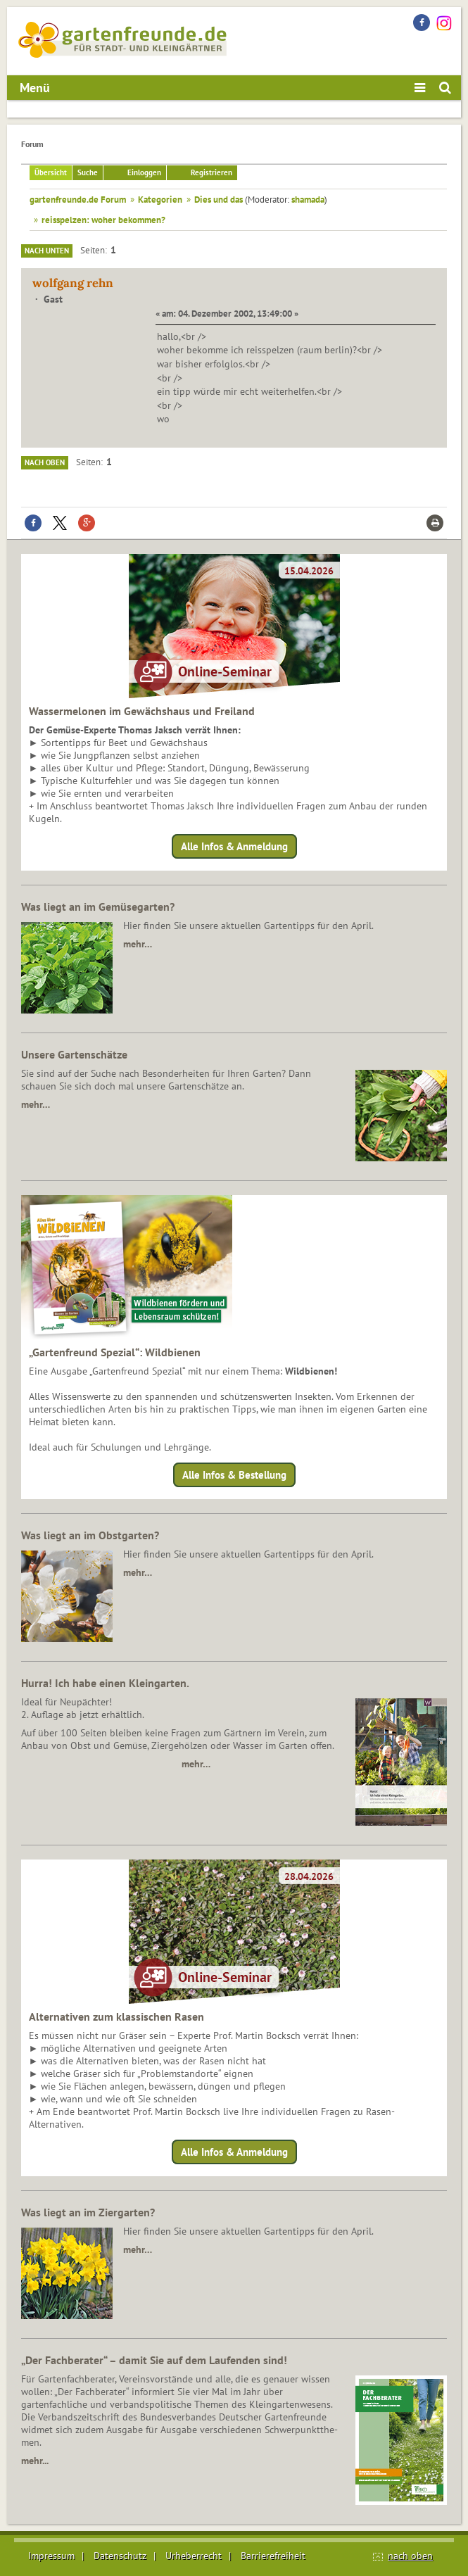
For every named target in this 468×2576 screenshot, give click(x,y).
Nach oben (45, 462)
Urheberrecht (193, 2555)
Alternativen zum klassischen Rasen (116, 2016)
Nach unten (47, 250)
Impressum (51, 2555)
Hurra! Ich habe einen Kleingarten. (105, 1683)
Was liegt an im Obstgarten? (90, 1535)
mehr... (35, 2460)
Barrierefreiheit (273, 2555)
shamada (307, 199)
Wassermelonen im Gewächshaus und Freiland (142, 711)
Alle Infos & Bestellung (234, 1475)
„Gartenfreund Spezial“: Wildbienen (115, 1352)
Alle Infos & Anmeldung (234, 846)
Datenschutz (120, 2555)
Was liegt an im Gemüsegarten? (98, 906)
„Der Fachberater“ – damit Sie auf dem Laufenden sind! (154, 2360)
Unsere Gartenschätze (74, 1054)
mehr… (137, 943)
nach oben (410, 2555)
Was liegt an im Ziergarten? (88, 2212)
